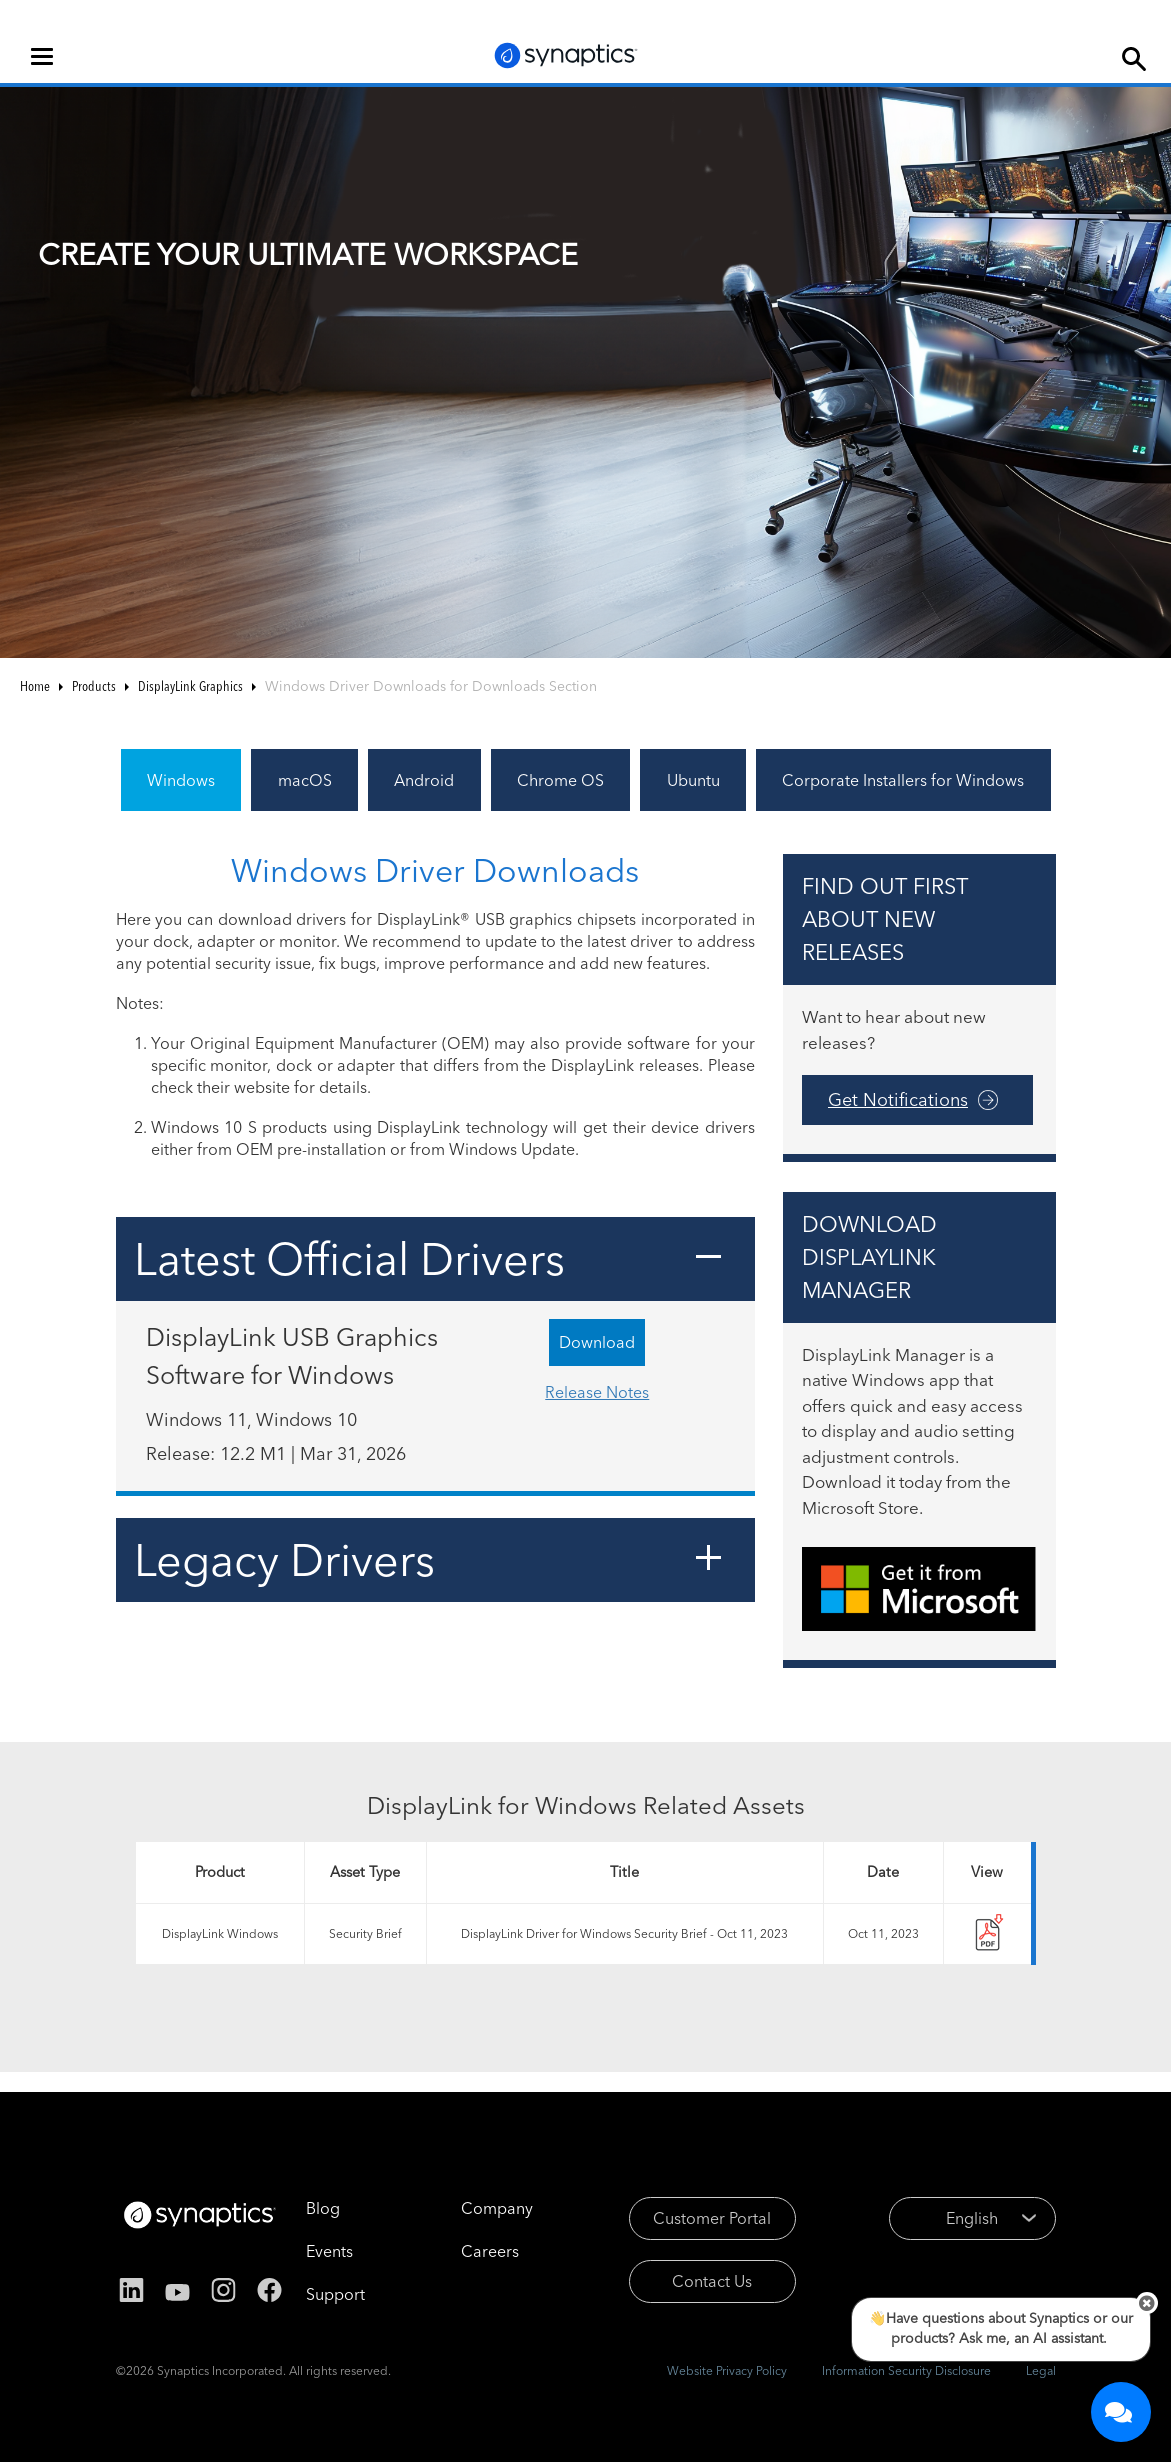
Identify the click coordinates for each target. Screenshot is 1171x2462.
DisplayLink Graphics (190, 686)
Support (335, 2294)
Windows (181, 780)
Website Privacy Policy (727, 2370)
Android (424, 780)
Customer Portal (712, 2218)
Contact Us (712, 2281)
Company (497, 2208)
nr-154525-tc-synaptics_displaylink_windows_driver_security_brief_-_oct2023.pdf (987, 1934)
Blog (323, 2208)
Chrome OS (560, 780)
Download (597, 1342)
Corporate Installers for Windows (903, 780)
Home (35, 686)
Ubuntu (693, 780)
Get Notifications (898, 1099)
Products (94, 686)
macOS (305, 780)
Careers (490, 2251)
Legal (1041, 2370)
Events (329, 2251)
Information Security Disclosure (906, 2370)
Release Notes (597, 1392)
